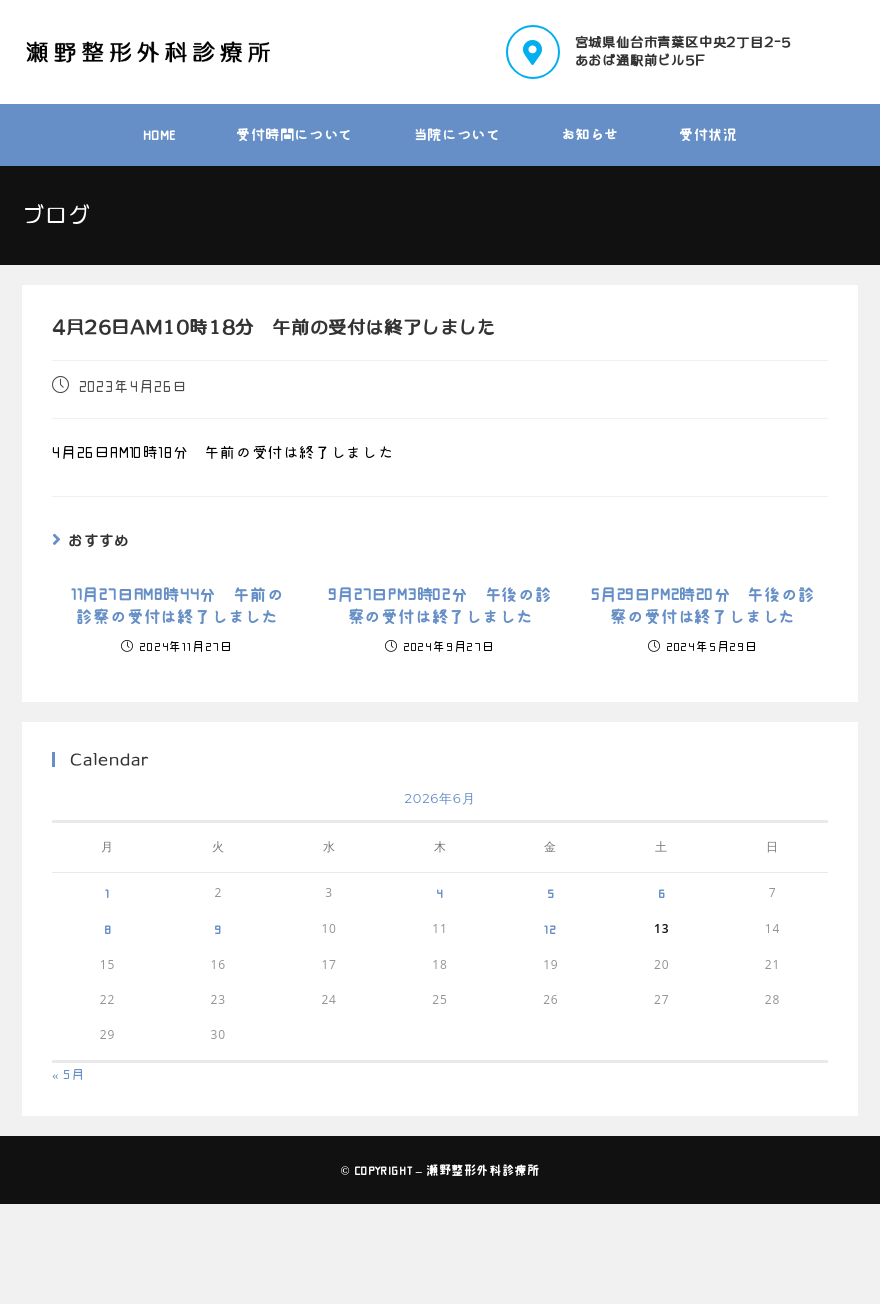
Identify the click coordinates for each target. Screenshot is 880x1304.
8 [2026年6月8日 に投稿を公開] (108, 929)
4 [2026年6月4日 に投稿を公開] (440, 893)
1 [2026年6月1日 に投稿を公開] (107, 893)
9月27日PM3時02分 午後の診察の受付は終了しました (440, 606)
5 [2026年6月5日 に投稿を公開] (551, 893)
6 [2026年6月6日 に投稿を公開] (662, 893)
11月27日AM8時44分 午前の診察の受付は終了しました (177, 606)
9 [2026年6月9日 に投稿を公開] (218, 929)
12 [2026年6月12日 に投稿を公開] (550, 929)
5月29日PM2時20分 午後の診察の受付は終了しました (703, 606)
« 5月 (68, 1074)
